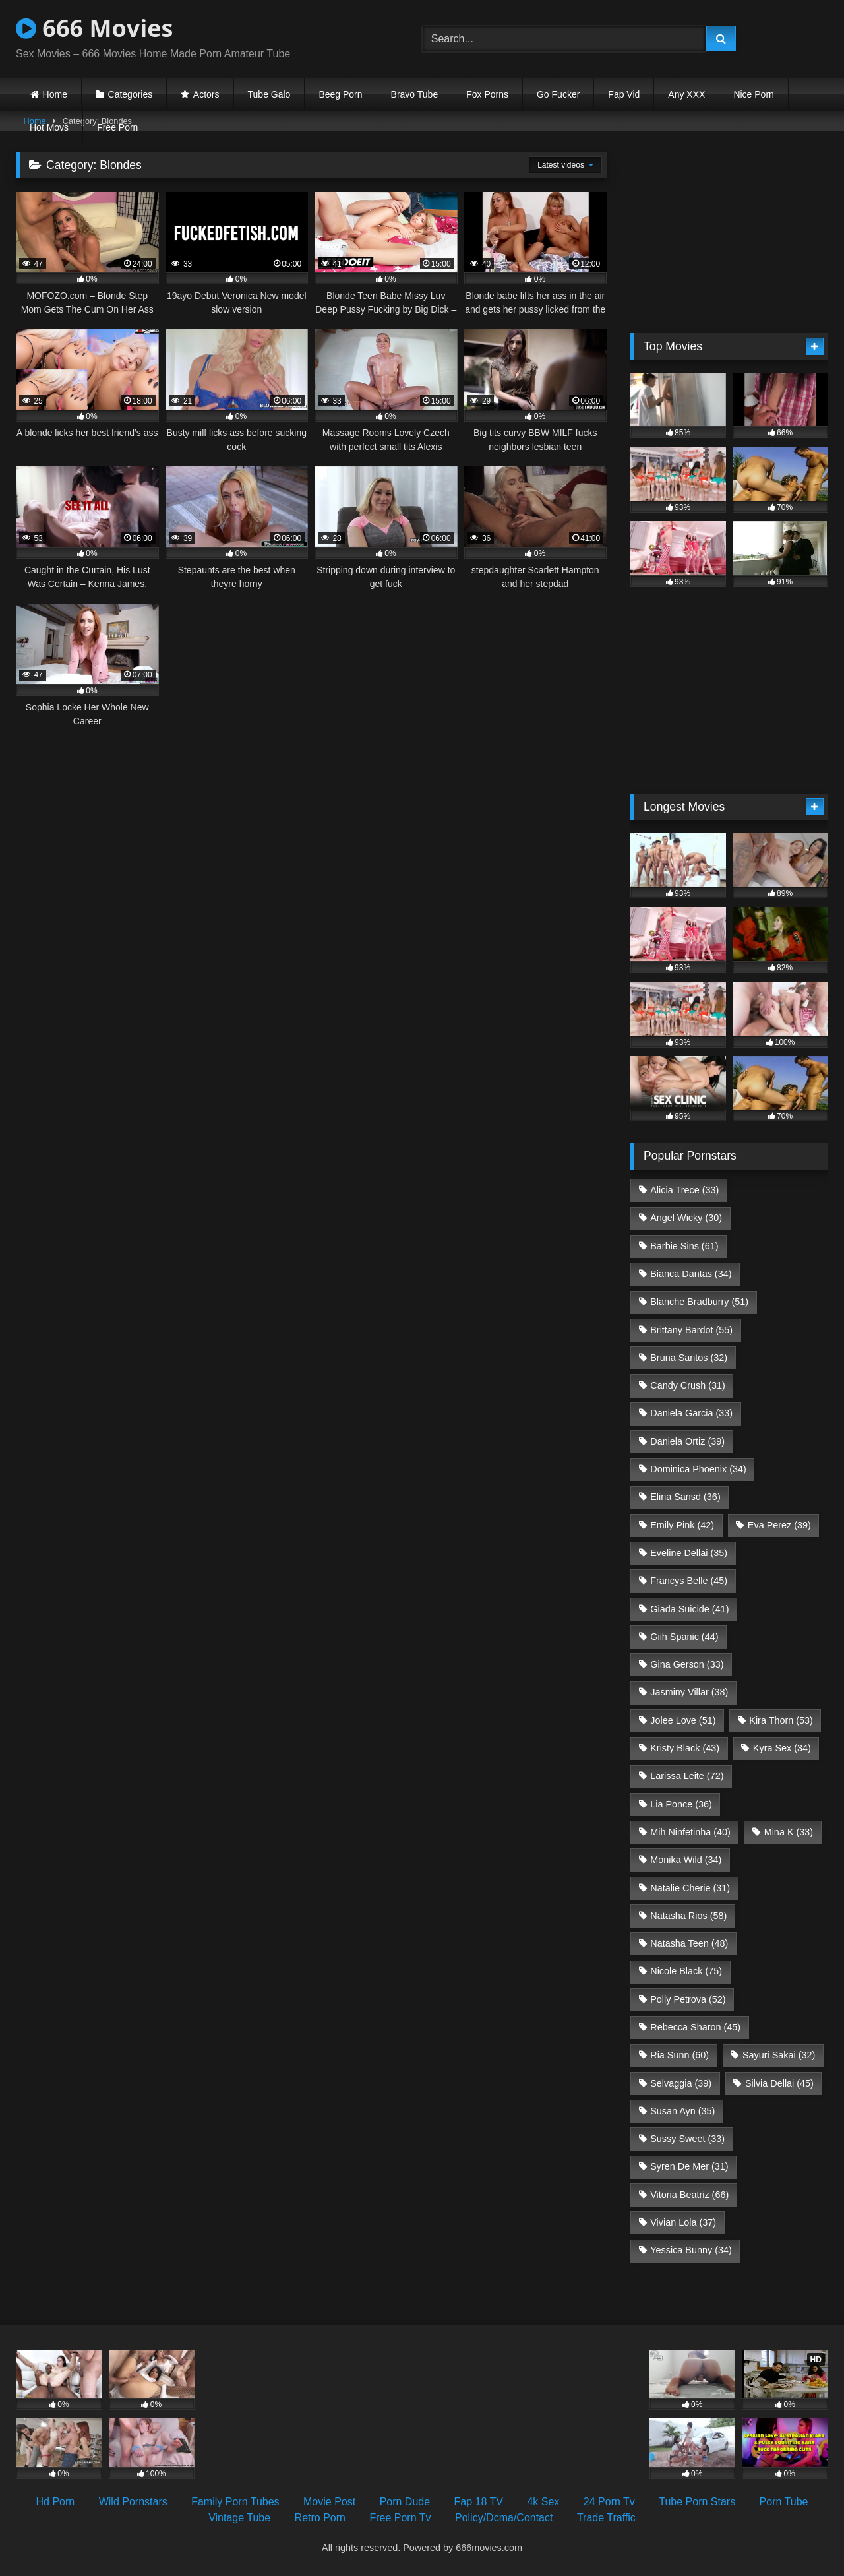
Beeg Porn (340, 94)
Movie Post (329, 2501)
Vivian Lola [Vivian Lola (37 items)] (683, 2222)
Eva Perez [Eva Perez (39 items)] (779, 1525)
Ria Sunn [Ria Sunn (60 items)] (679, 2055)
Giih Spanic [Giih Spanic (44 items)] (684, 1636)
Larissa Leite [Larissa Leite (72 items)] (686, 1776)
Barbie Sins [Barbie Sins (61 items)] (684, 1246)
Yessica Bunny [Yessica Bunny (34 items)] (690, 2250)
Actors (206, 94)
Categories (130, 94)
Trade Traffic (606, 2517)
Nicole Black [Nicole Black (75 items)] (686, 1971)
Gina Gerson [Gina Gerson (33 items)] (686, 1664)
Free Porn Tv (400, 2517)
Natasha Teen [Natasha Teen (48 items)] (689, 1943)
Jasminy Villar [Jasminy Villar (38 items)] (689, 1692)
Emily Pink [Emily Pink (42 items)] (682, 1525)
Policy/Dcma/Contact (504, 2517)
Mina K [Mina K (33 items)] (788, 1832)
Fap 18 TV (478, 2501)
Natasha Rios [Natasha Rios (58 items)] (688, 1915)
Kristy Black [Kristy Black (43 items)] (684, 1748)
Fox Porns (487, 94)
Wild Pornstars (133, 2501)
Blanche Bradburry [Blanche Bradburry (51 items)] (699, 1301)
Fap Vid (624, 94)
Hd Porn (55, 2501)
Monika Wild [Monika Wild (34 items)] (685, 1859)
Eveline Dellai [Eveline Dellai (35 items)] (688, 1553)
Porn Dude (405, 2501)
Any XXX (686, 94)
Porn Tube (784, 2501)
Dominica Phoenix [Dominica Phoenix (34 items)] (698, 1469)
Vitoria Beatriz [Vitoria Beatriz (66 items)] (689, 2194)
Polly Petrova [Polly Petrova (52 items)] (687, 1999)
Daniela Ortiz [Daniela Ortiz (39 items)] (687, 1441)
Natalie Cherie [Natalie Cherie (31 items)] (690, 1888)
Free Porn (117, 127)
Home (55, 94)
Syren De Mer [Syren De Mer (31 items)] (689, 2166)
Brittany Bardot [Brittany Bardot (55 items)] (691, 1330)
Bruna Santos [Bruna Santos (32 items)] (688, 1357)
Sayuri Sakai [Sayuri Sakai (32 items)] (778, 2055)
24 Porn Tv (609, 2501)
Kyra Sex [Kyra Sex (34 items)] (782, 1748)
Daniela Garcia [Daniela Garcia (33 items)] (691, 1413)
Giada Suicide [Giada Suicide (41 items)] (689, 1609)
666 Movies (94, 28)
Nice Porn (753, 94)
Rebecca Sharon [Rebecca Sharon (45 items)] (695, 2027)
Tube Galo (269, 94)
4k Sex (543, 2501)
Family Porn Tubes (235, 2501)
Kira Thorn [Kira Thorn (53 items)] (781, 1720)
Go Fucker (558, 94)
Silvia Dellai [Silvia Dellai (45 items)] (779, 2083)
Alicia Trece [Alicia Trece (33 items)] (684, 1190)
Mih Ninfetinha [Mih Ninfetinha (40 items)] (690, 1832)
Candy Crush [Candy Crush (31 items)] (687, 1385)
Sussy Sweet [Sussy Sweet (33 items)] (687, 2138)
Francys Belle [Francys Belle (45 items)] (688, 1580)
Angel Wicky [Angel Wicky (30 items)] (686, 1217)
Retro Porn (320, 2517)
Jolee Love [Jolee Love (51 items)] (682, 1720)
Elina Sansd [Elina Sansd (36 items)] (685, 1497)
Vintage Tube (239, 2517)
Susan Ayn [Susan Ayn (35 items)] (682, 2111)
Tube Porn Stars (697, 2501)
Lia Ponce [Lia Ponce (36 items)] (681, 1804)
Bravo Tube (414, 94)
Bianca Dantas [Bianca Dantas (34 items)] (690, 1274)
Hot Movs (49, 127)
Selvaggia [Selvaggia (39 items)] (680, 2083)
